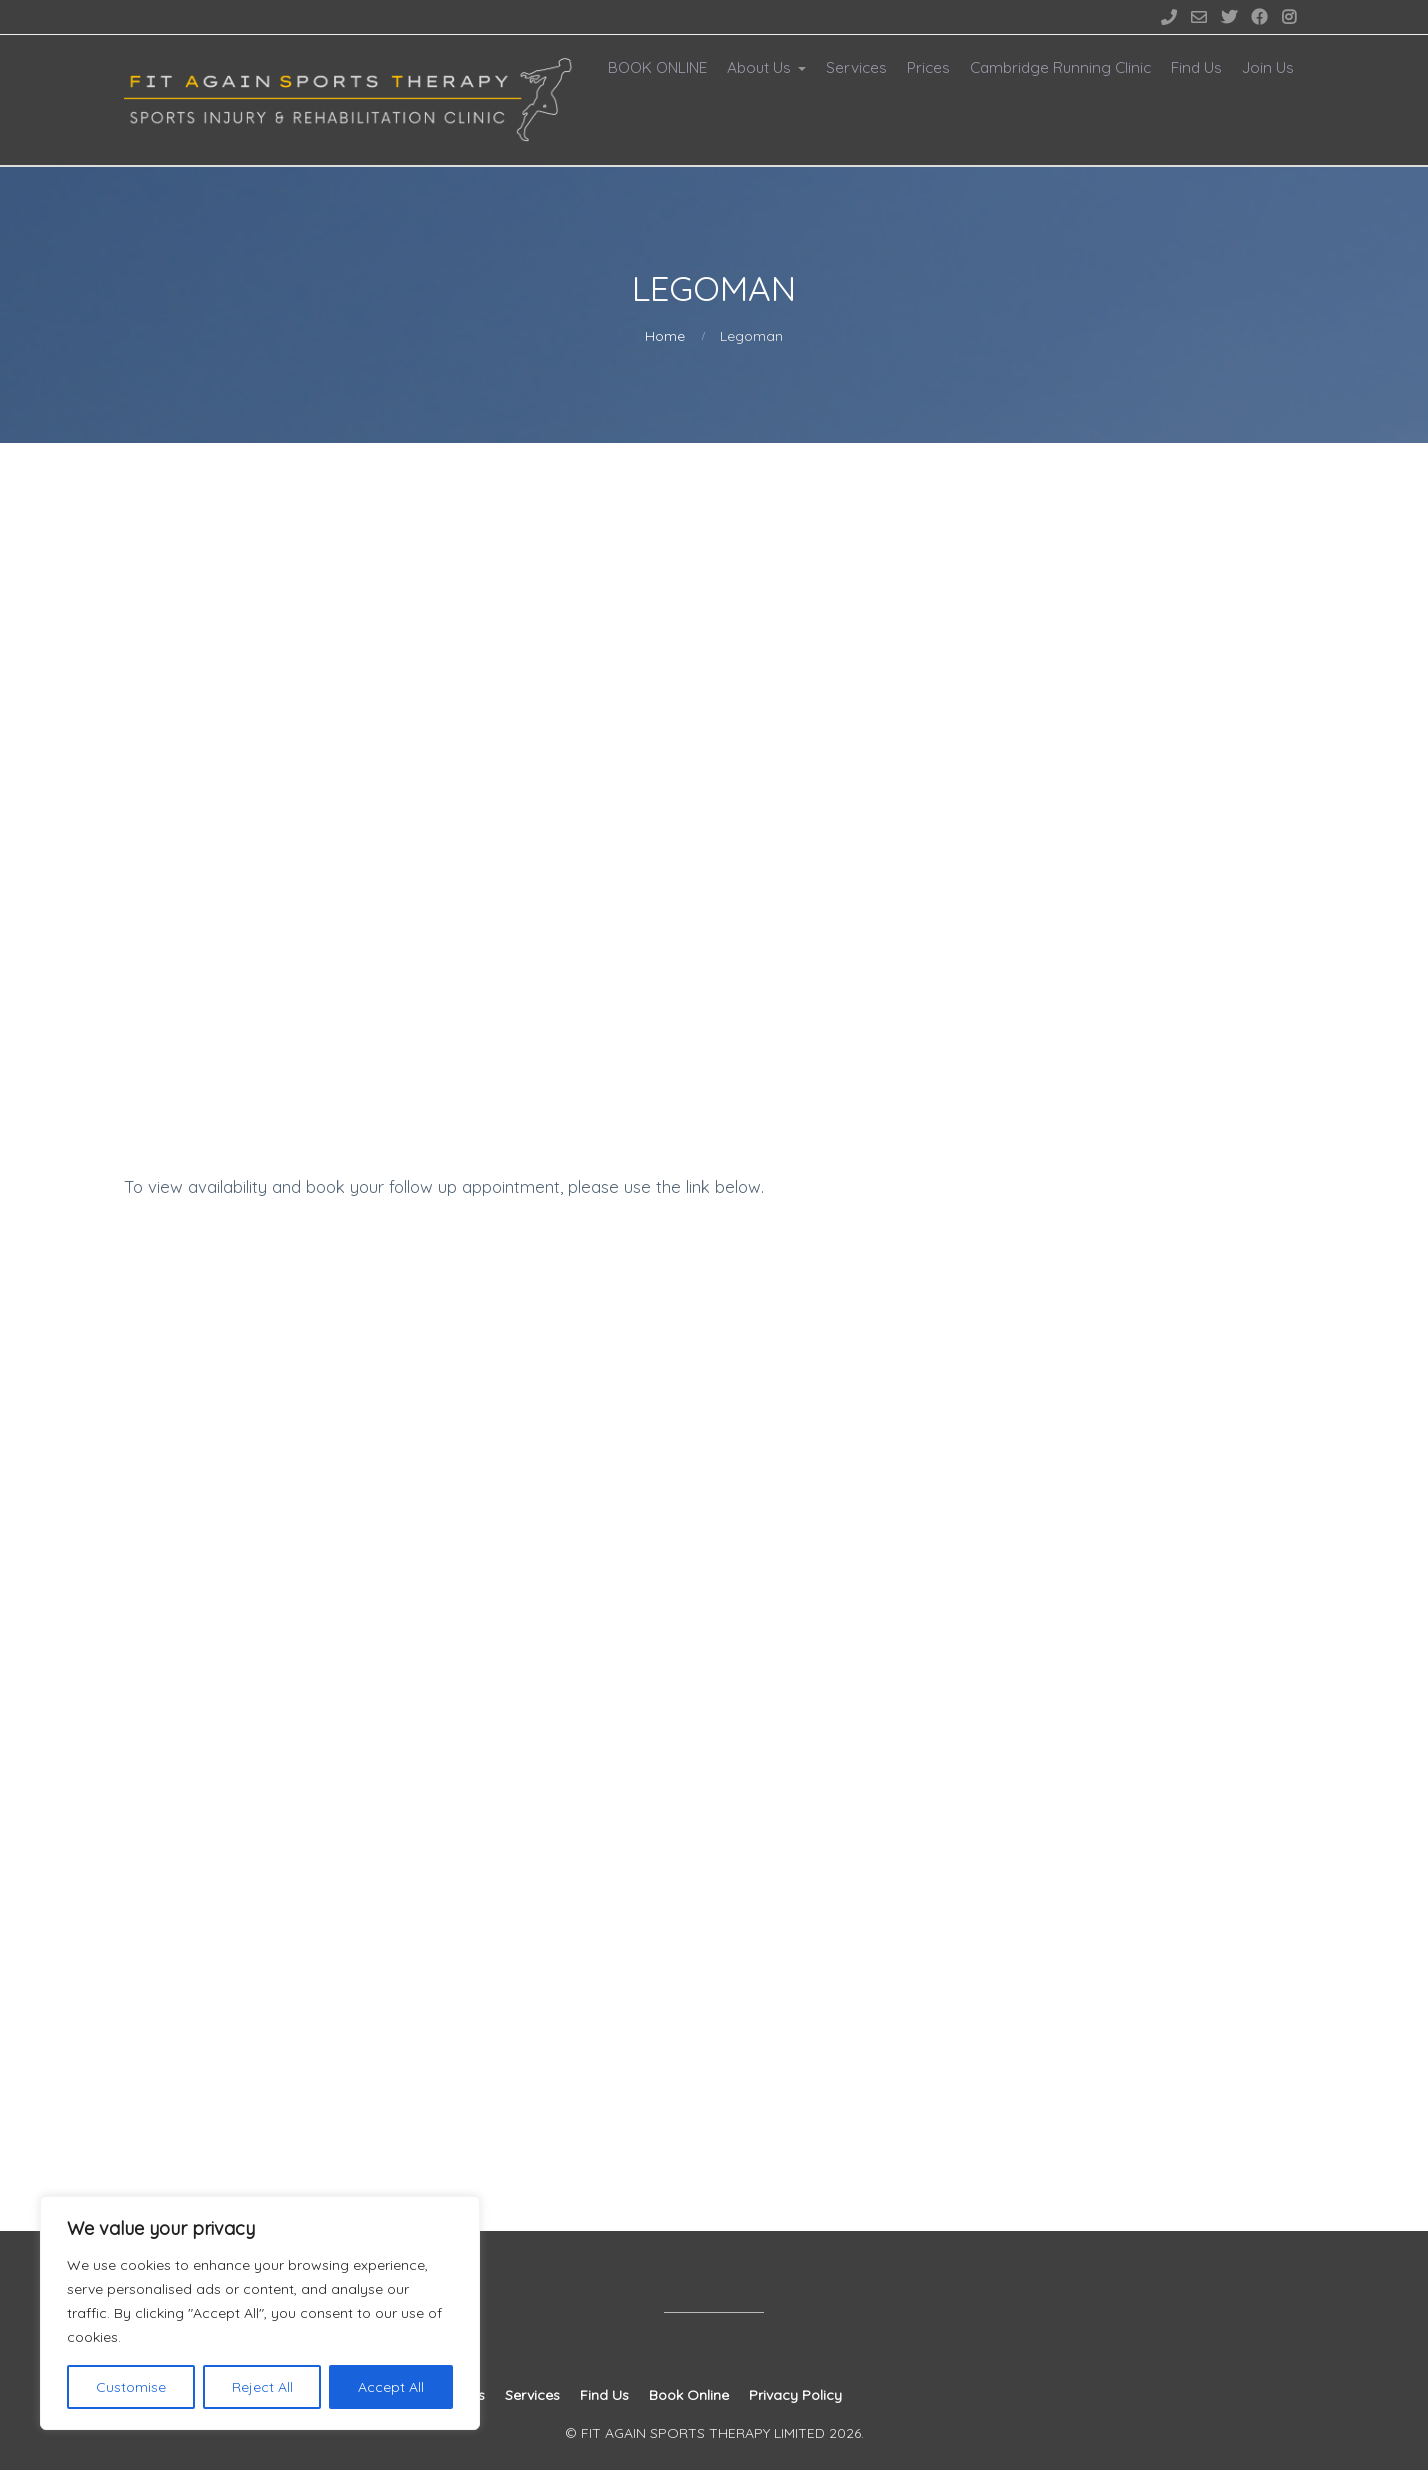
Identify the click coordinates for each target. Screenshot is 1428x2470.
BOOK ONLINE (657, 67)
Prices (928, 67)
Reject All (262, 2387)
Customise (131, 2387)
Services (856, 67)
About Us (759, 67)
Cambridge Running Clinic (1060, 67)
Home (665, 336)
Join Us (1268, 67)
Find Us (1196, 67)
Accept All (391, 2387)
